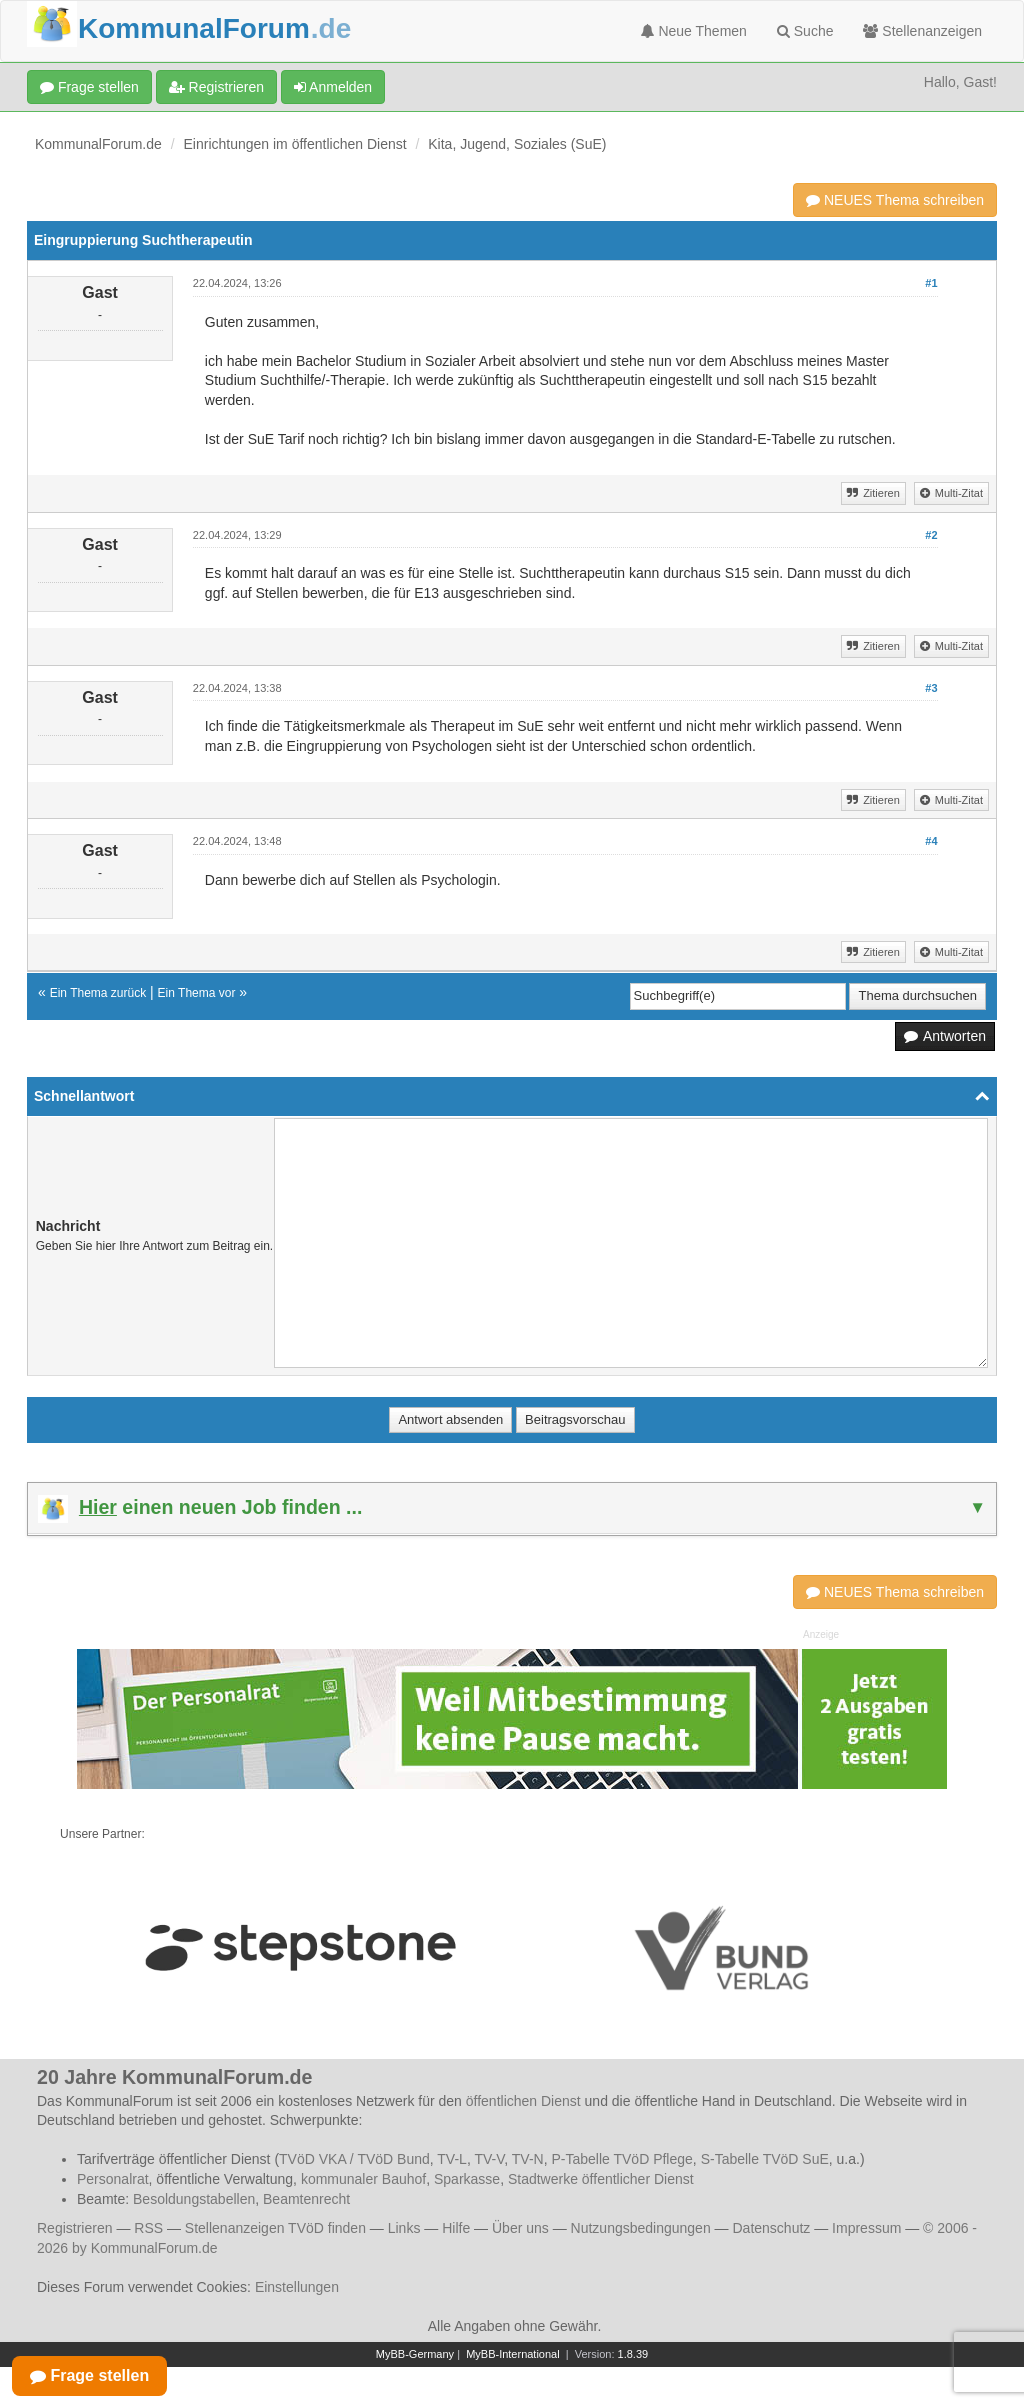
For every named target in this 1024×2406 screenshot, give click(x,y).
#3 (931, 688)
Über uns (520, 2228)
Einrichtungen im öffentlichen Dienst (295, 144)
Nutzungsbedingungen (641, 2228)
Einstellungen (297, 2287)
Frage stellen (89, 87)
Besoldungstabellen (194, 2199)
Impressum (866, 2228)
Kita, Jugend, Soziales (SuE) (517, 144)
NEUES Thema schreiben (895, 200)
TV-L (452, 2159)
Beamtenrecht (306, 2199)
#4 (931, 841)
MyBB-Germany (415, 2354)
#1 (931, 283)
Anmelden (333, 87)
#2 (931, 535)
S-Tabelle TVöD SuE (765, 2159)
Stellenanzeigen (922, 31)
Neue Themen (694, 31)
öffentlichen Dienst (523, 2101)
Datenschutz (771, 2228)
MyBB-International (513, 2354)
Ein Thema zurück (98, 993)
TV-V (489, 2159)
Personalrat (113, 2179)
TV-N (528, 2159)
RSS (148, 2228)
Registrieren (216, 87)
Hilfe (456, 2228)
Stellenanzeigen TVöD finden (275, 2228)
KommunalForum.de (98, 144)
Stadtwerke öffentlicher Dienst (601, 2179)
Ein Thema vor (197, 993)
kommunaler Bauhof (363, 2179)
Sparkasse (467, 2179)
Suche (805, 31)
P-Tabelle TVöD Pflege (621, 2159)
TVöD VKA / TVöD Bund (354, 2159)
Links (404, 2228)
